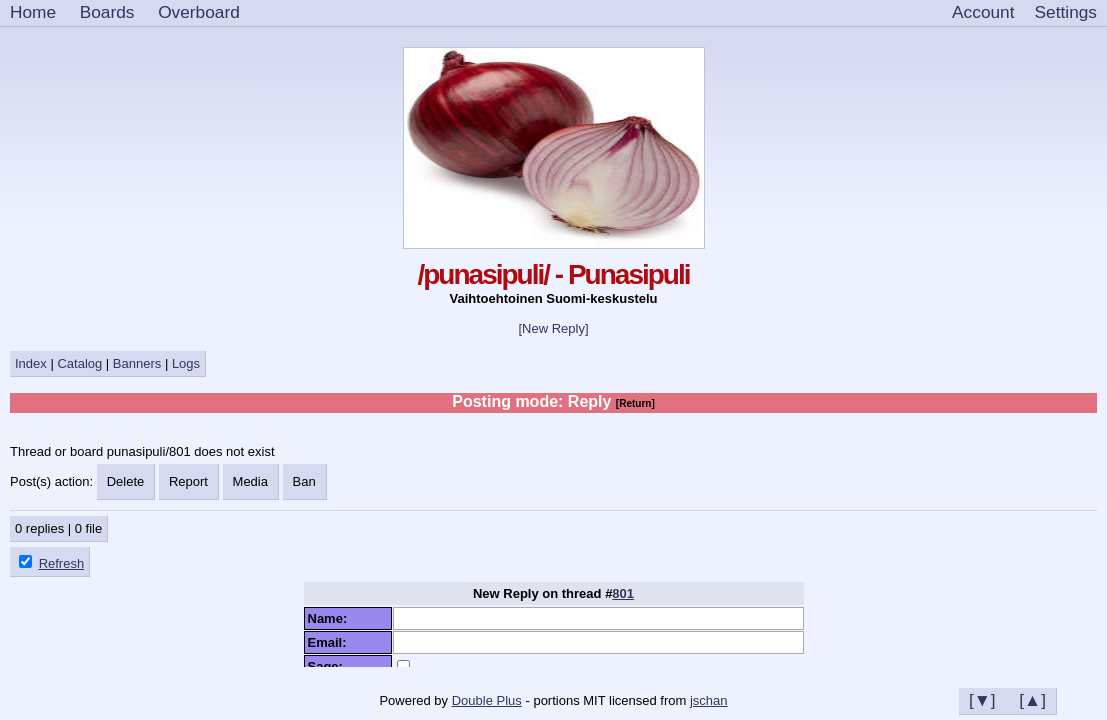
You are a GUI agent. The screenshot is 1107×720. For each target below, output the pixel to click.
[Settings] (1066, 13)
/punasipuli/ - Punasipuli (553, 274)
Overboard (199, 12)
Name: (331, 618)
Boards (107, 12)
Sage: (329, 666)
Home (33, 12)
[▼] (982, 700)
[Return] (635, 403)
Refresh (62, 563)
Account (983, 12)
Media (250, 481)
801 (623, 593)
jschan (709, 700)
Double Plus (487, 700)
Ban (304, 481)
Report (188, 481)
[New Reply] (553, 328)
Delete (126, 481)
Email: (331, 642)
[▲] (1032, 700)
